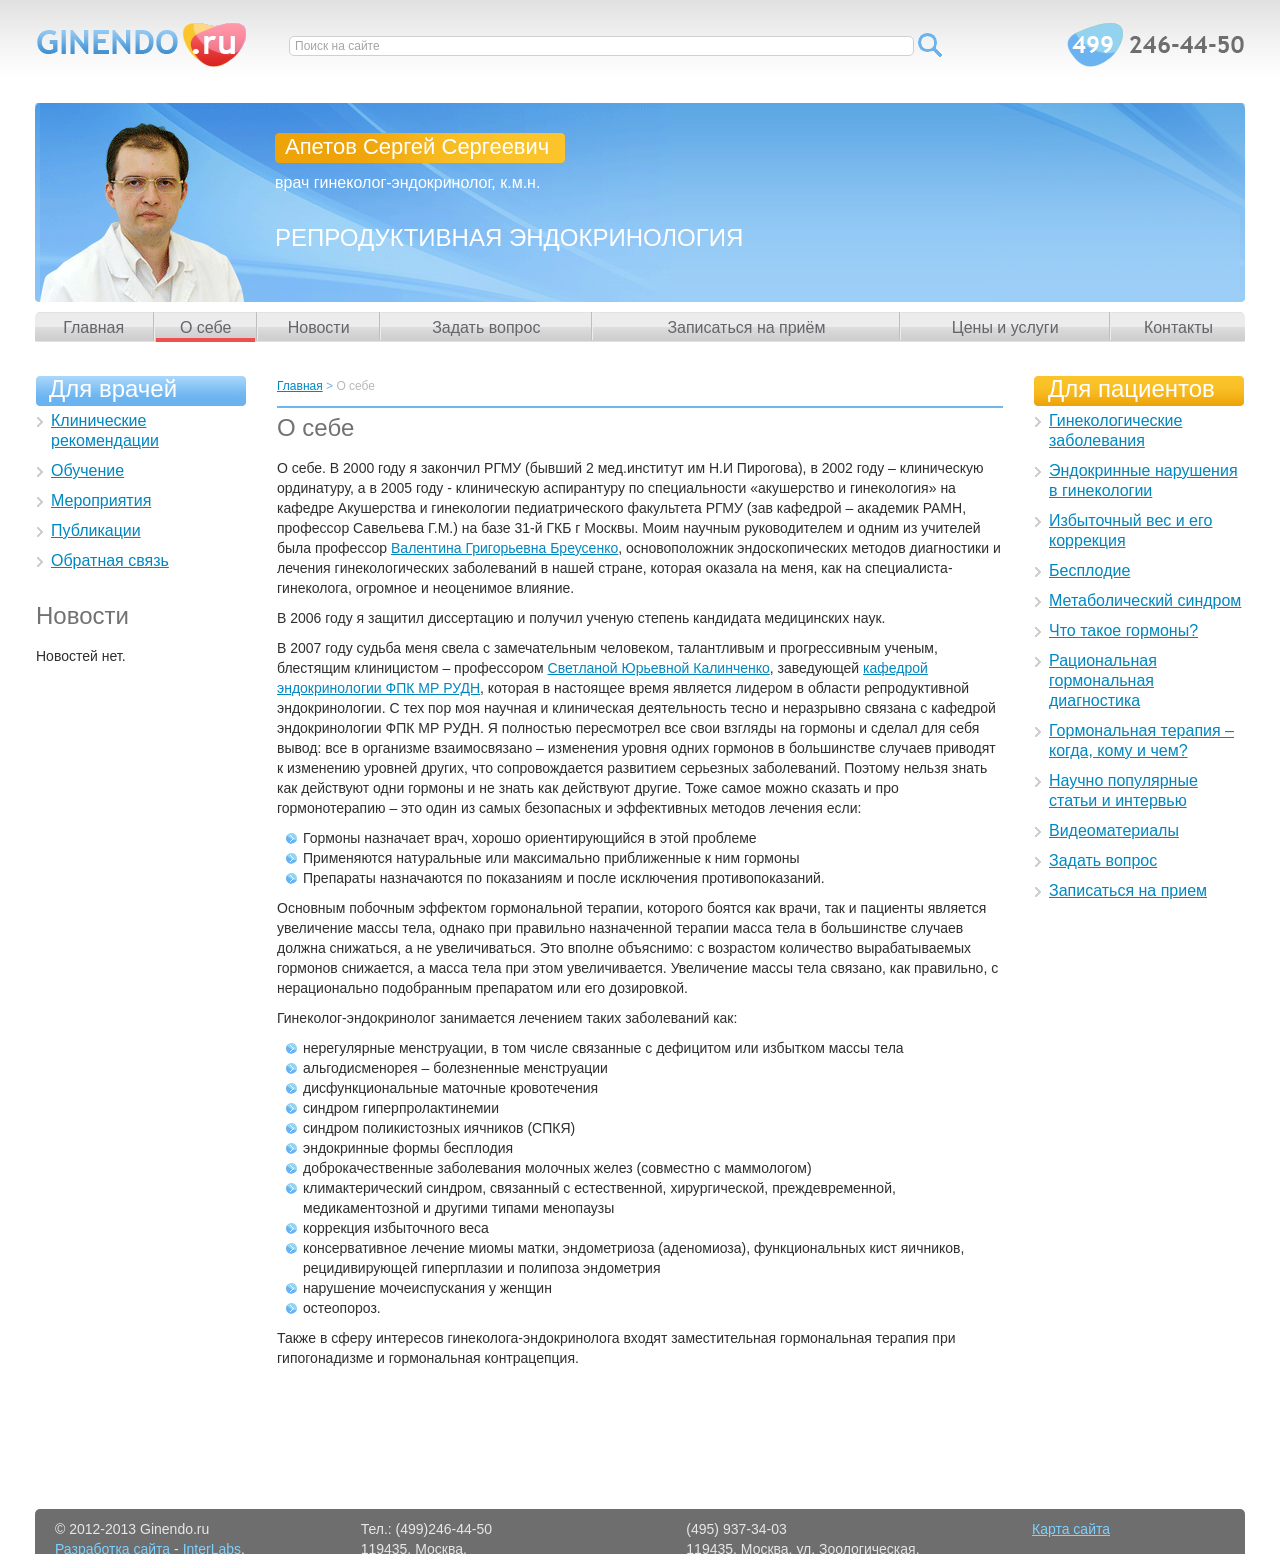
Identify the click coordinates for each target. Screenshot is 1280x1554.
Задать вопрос (486, 327)
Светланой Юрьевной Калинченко (659, 668)
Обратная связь (110, 560)
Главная (93, 327)
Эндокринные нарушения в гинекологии (1143, 480)
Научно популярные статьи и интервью (1123, 790)
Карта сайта (1071, 1529)
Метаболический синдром (1145, 600)
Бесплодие (1089, 570)
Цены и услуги (1005, 327)
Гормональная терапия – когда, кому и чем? (1141, 740)
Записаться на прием (1128, 890)
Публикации (96, 530)
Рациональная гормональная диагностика (1103, 680)
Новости (319, 327)
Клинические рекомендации (105, 430)
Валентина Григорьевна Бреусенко (504, 548)
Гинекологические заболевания (1115, 430)
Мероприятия (101, 500)
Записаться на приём (746, 327)
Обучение (87, 470)
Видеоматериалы (1114, 830)
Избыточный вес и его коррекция (1130, 530)
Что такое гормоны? (1123, 630)
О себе (206, 327)
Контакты (1178, 327)
